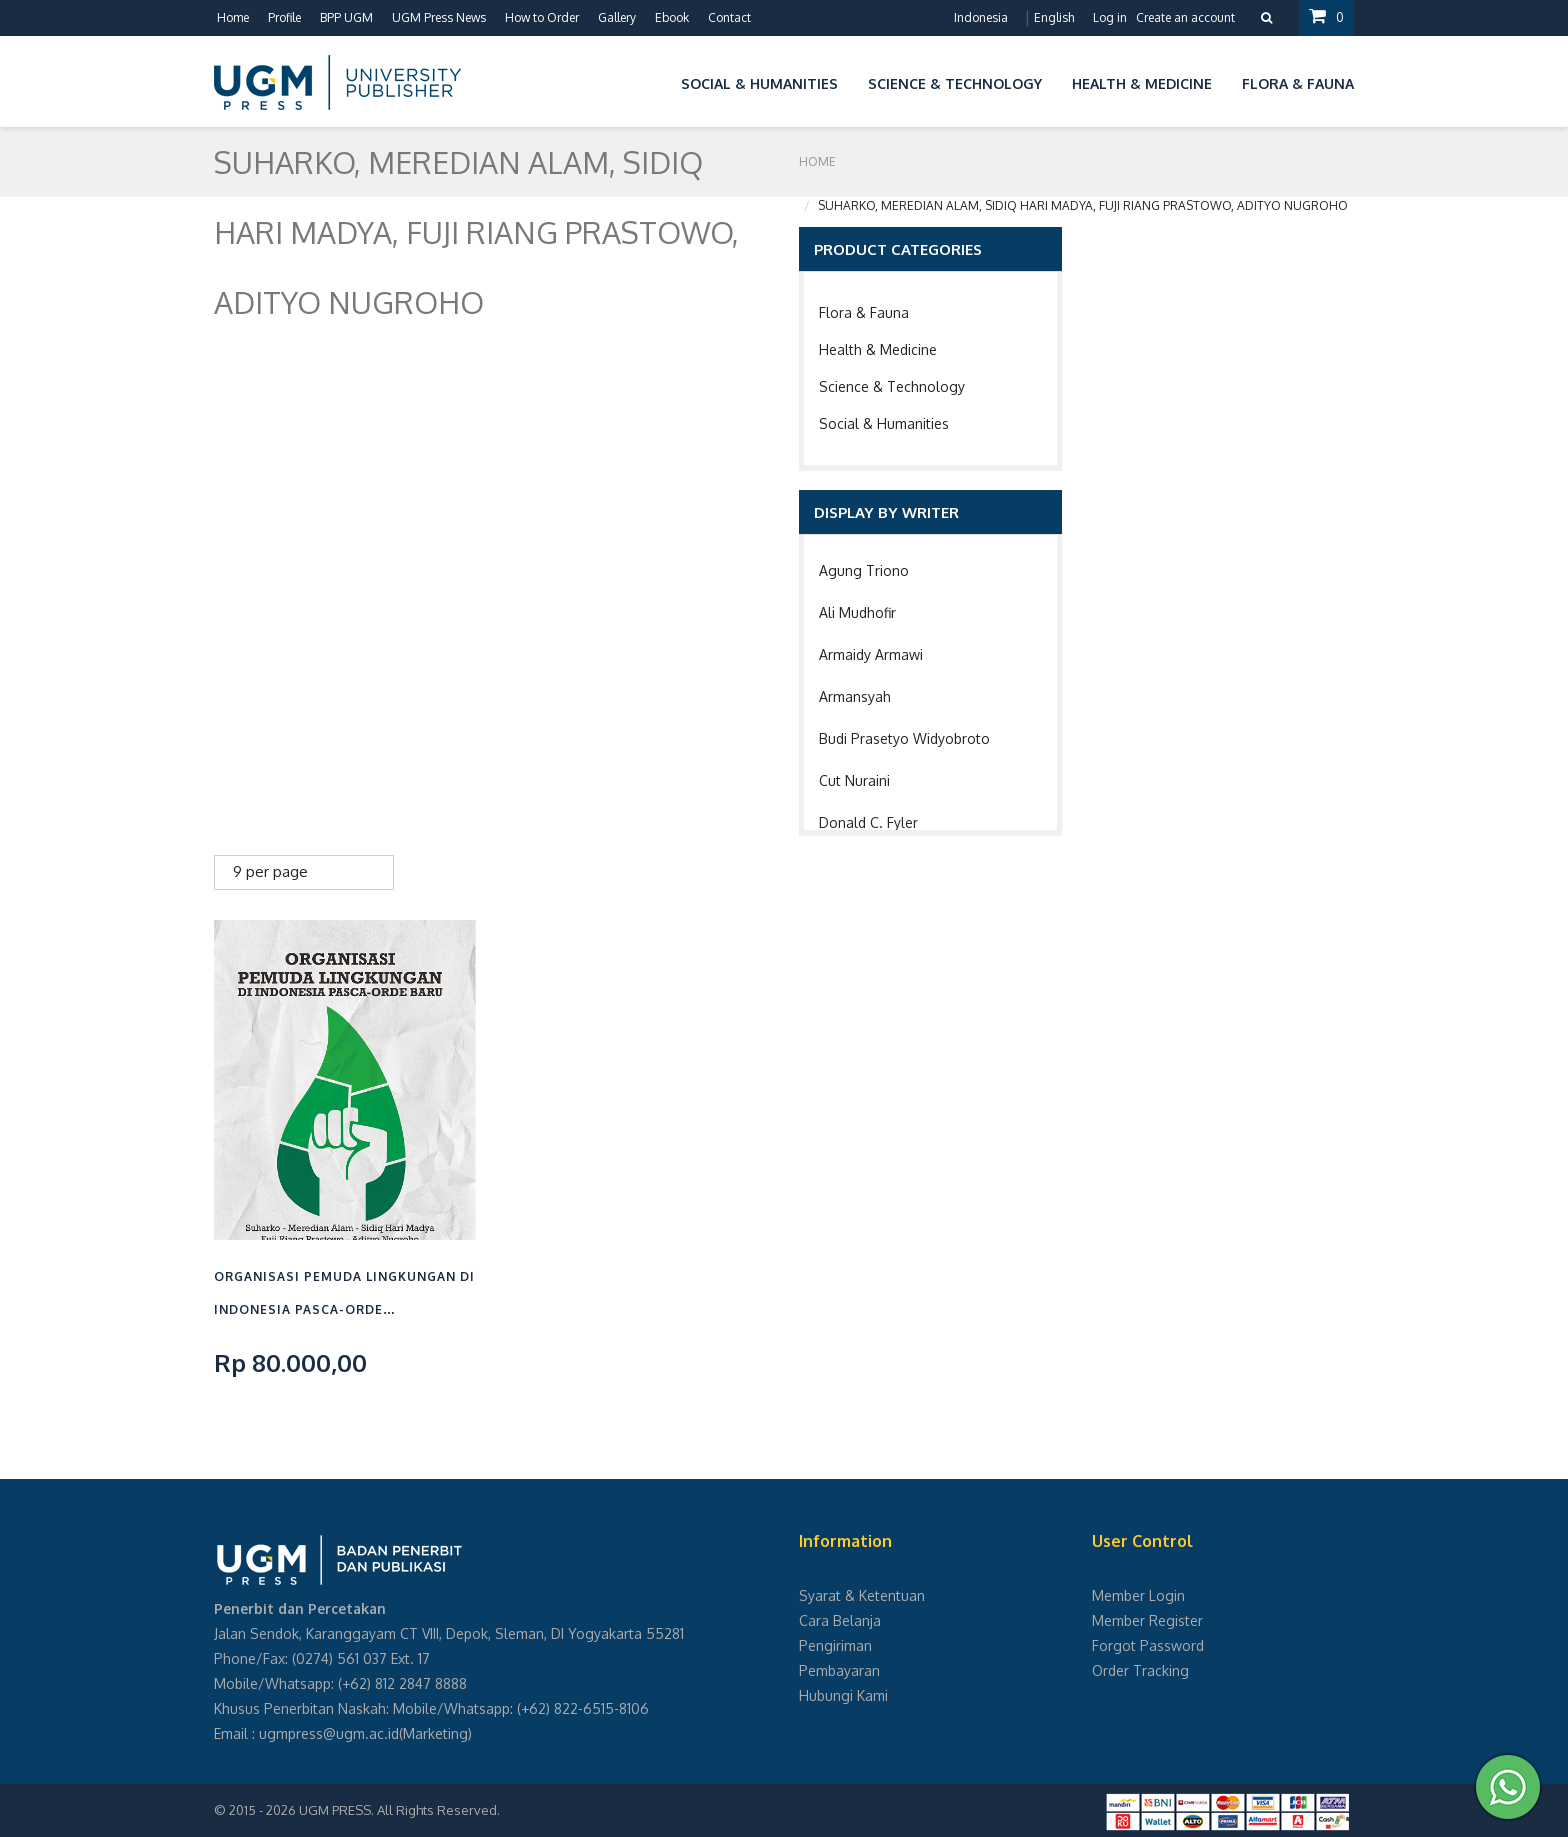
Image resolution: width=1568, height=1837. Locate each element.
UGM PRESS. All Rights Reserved (398, 1810)
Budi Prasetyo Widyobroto (904, 738)
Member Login (1138, 1595)
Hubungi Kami (843, 1695)
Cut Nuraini (854, 780)
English (1054, 17)
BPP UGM (346, 17)
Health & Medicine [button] (1142, 83)
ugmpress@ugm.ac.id (329, 1733)
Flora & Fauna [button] (1298, 83)
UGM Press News (439, 17)
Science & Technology (892, 386)
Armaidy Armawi (871, 654)
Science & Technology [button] (955, 83)
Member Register (1147, 1620)
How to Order (542, 17)
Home (233, 17)
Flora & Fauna (864, 312)
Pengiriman (835, 1645)
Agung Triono (864, 570)
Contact (729, 17)
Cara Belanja (840, 1620)
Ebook (672, 17)
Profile (284, 17)
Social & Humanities (884, 423)
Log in (1110, 17)
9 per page (270, 871)
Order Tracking (1140, 1670)
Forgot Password (1148, 1645)
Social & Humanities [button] (759, 83)
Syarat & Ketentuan (862, 1595)
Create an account (1185, 17)
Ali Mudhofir (857, 612)
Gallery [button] (617, 17)
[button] (651, 80)
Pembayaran (839, 1670)
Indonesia (981, 17)
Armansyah (855, 696)
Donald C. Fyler (868, 822)
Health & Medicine (878, 349)
